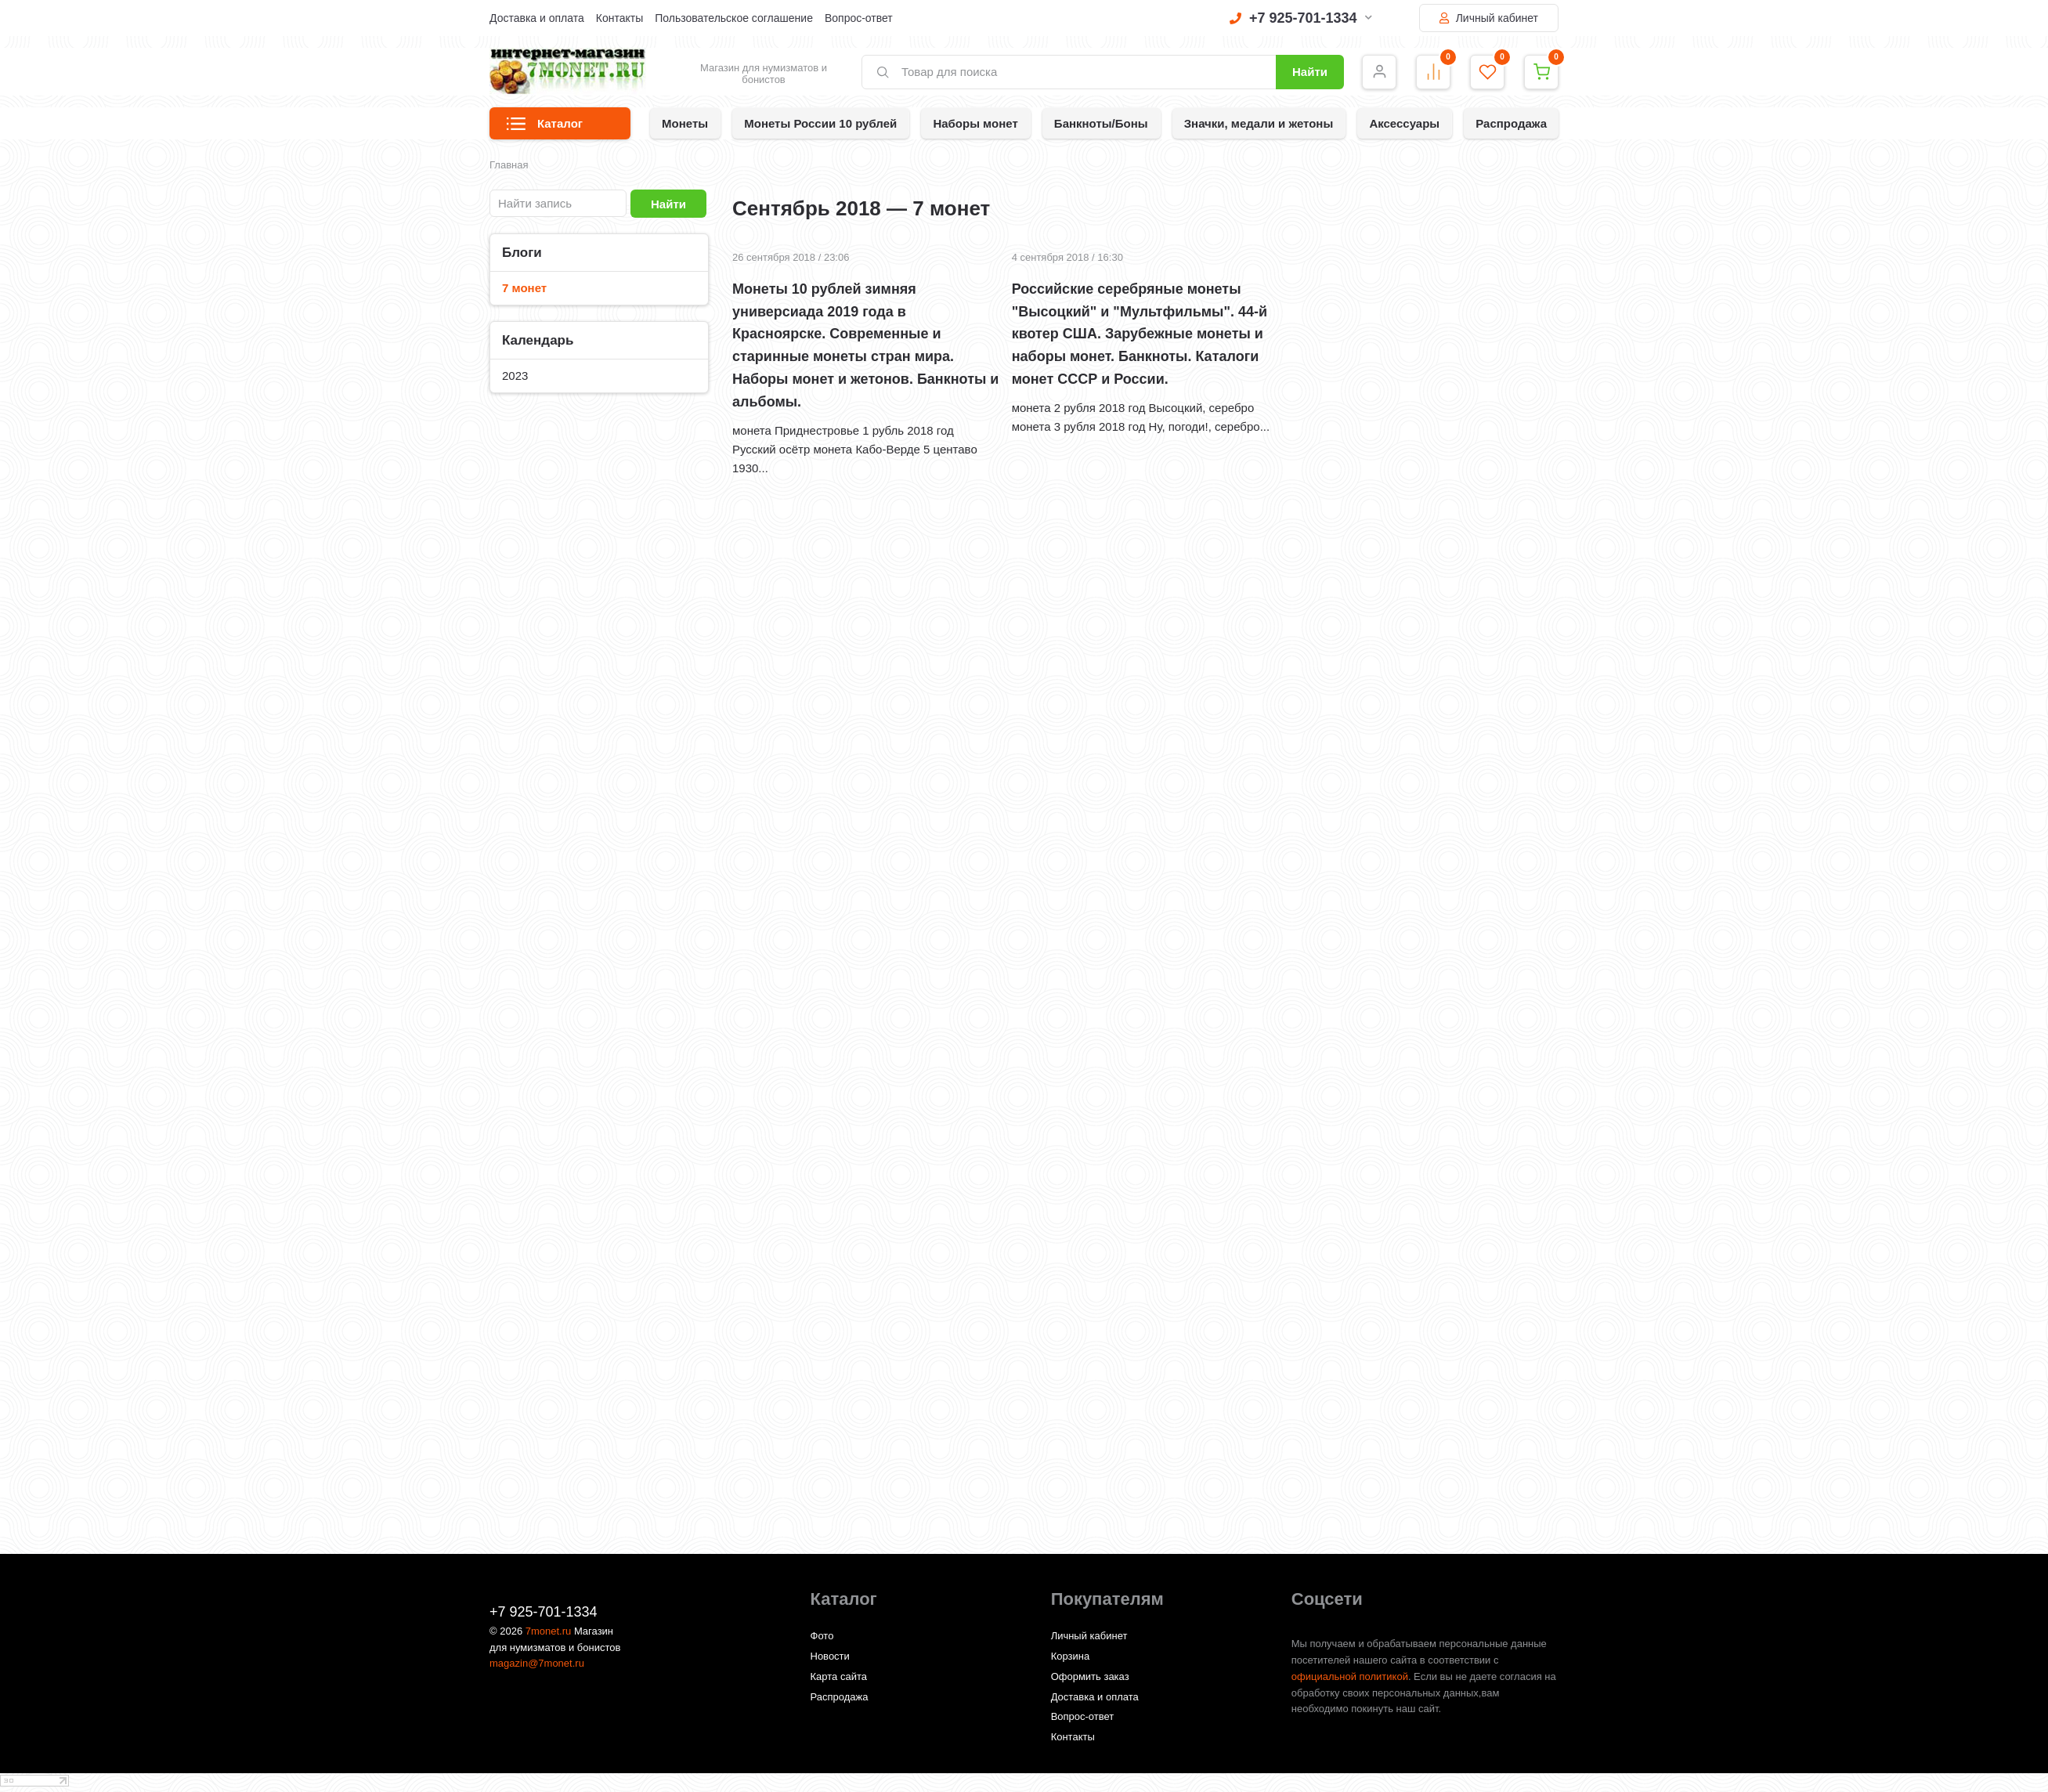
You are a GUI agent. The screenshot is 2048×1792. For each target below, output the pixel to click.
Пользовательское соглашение (734, 18)
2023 (515, 375)
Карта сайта (839, 1676)
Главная (508, 165)
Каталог (545, 128)
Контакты (619, 18)
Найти (1309, 71)
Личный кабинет (1488, 18)
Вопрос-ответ (859, 18)
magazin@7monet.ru (536, 1663)
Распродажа (1511, 123)
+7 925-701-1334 (1301, 18)
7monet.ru (549, 1631)
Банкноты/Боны (1101, 123)
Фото (822, 1636)
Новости (830, 1656)
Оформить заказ (1090, 1676)
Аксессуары (1404, 123)
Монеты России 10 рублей (820, 123)
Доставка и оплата (536, 18)
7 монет (524, 287)
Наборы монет (975, 123)
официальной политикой (1349, 1676)
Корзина (1070, 1656)
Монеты (685, 123)
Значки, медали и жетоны (1259, 123)
